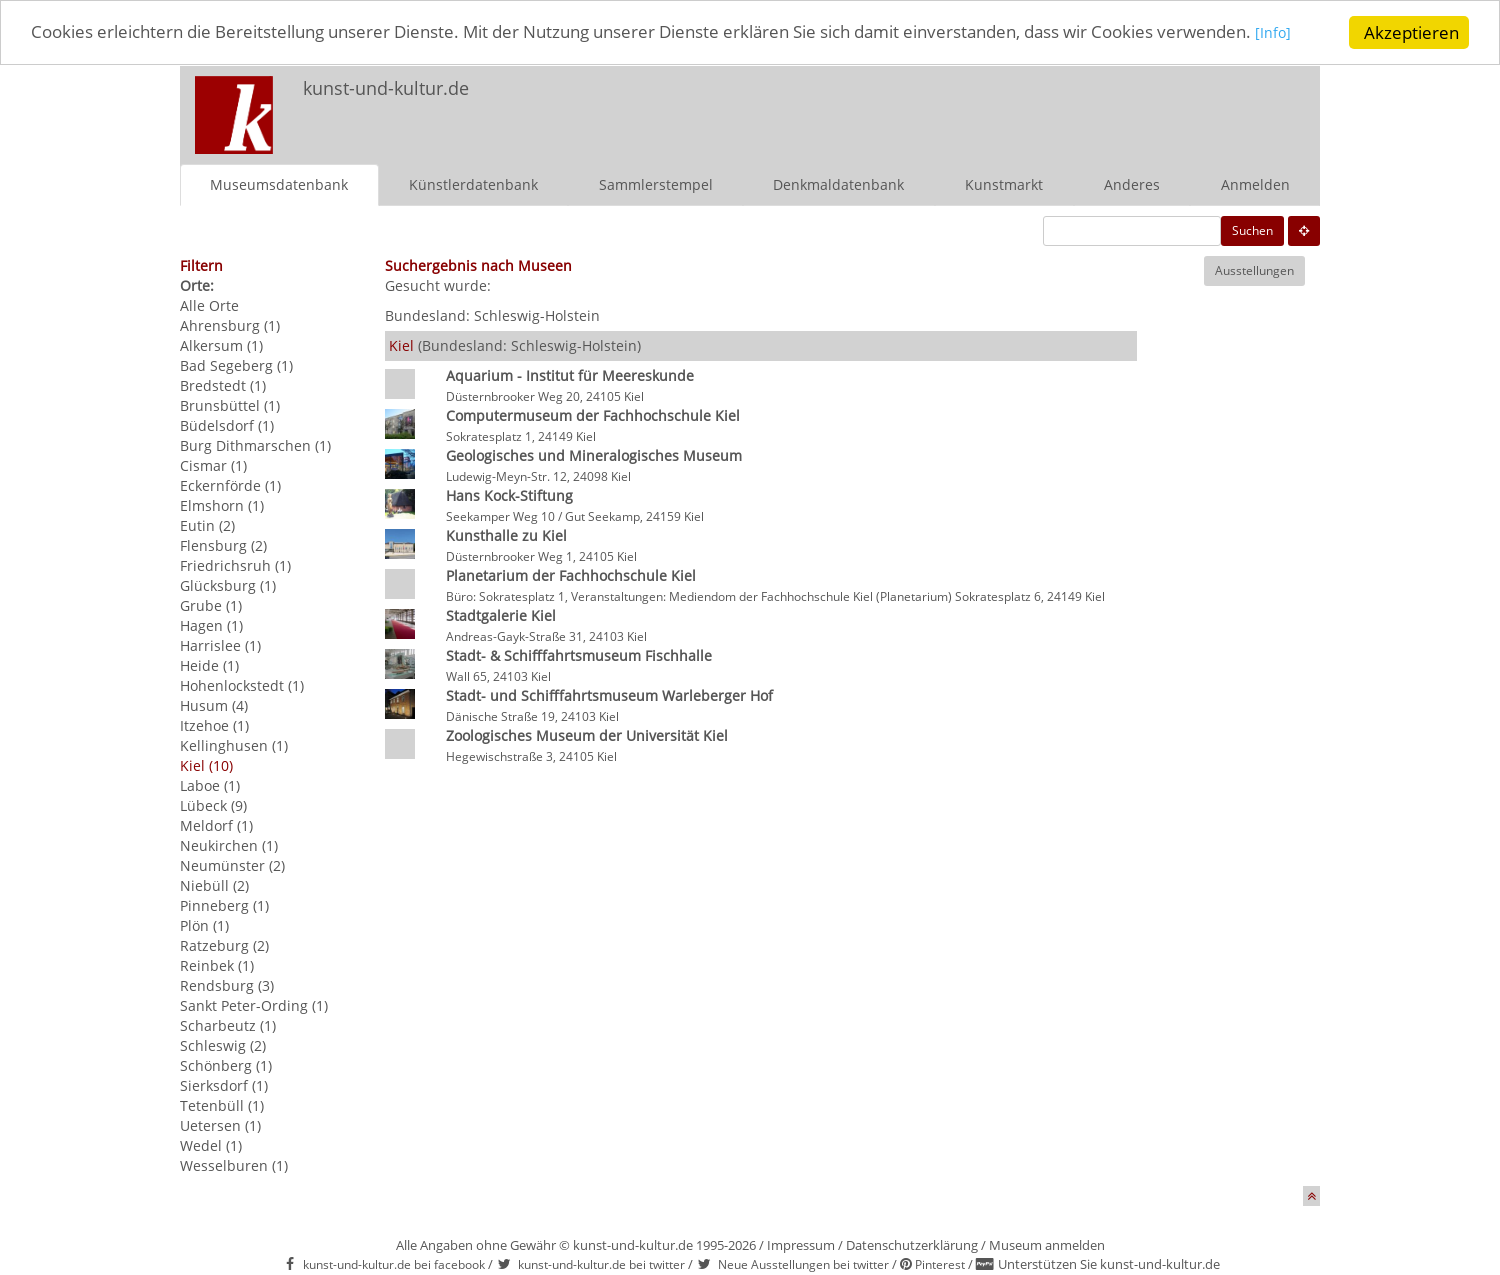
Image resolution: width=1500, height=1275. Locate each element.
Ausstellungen (1254, 270)
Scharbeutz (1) (228, 1025)
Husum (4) (214, 705)
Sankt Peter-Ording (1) (254, 1005)
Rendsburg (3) (227, 985)
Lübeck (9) (213, 805)
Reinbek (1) (217, 965)
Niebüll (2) (214, 885)
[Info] (1273, 34)
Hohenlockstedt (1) (242, 685)
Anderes (1132, 184)
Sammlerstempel (656, 184)
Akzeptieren (1411, 32)
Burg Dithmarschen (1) (255, 445)
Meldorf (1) (216, 825)
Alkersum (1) (221, 345)
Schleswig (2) (223, 1045)
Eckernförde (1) (230, 485)
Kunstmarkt (1004, 184)
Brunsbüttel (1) (230, 405)
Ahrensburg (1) (230, 325)
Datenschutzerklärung (912, 1245)
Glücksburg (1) (228, 585)
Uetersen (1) (220, 1125)
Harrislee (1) (220, 645)
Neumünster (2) (232, 865)
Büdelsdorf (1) (227, 425)
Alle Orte (209, 305)
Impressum (801, 1245)
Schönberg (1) (226, 1065)
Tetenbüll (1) (222, 1105)
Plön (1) (204, 925)
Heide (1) (209, 665)
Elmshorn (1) (222, 505)
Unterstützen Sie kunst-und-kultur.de (1109, 1264)
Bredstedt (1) (223, 385)
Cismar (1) (213, 465)
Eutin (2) (207, 525)
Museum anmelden (1047, 1245)
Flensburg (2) (223, 545)
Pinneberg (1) (224, 905)
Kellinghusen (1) (234, 745)
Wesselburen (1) (234, 1165)
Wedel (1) (211, 1145)
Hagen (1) (211, 625)
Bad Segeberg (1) (236, 365)
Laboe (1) (210, 785)
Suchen (1252, 230)
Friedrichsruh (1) (235, 565)
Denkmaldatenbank (838, 184)
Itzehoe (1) (214, 725)
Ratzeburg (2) (224, 945)
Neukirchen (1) (229, 845)
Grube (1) (211, 605)
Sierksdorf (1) (224, 1085)
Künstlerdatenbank (473, 184)
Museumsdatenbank (279, 184)
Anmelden (1255, 184)
